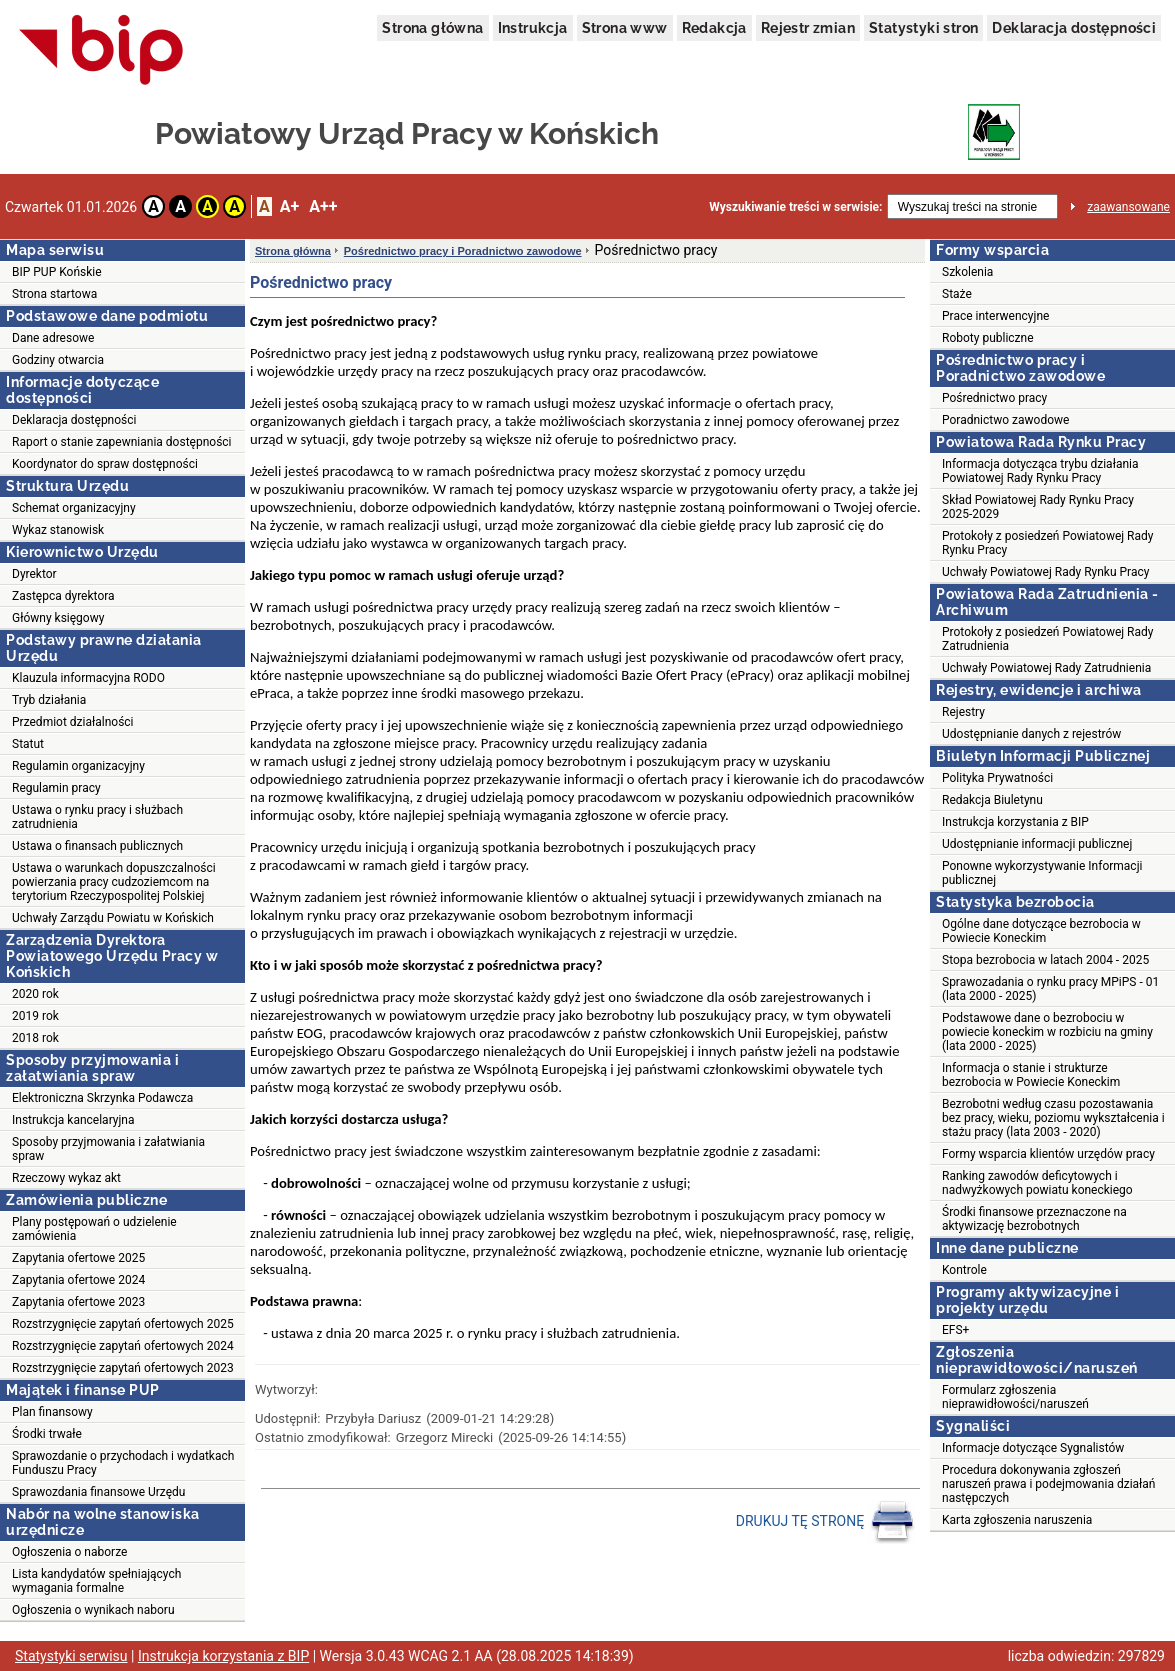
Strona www (625, 28)
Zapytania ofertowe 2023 (78, 1302)
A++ (323, 206)
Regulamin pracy (56, 788)
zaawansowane (1128, 207)
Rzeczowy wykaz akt (66, 1178)
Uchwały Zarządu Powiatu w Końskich (113, 918)
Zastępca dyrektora (63, 596)
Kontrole (964, 1270)
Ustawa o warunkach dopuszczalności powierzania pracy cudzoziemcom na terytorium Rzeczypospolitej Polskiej (114, 882)
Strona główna (432, 28)
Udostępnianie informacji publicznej (1037, 844)
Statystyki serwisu (71, 1656)
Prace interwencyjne (995, 316)
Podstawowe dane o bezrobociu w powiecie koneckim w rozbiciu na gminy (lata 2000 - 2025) (1047, 1032)
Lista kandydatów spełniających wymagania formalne (96, 1581)
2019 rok (35, 1016)
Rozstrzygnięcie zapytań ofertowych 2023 (123, 1368)
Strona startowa (54, 294)
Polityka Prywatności (997, 778)
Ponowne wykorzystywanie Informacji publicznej (1042, 873)
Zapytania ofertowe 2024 (78, 1280)
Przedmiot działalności (73, 722)
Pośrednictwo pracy (994, 398)
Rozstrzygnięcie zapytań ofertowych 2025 (123, 1324)
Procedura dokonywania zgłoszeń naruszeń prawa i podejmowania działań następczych (1048, 1484)
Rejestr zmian (808, 28)
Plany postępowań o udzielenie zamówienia (94, 1229)
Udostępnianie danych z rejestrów (1031, 734)
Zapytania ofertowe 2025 (78, 1258)
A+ (289, 206)
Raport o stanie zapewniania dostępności (122, 442)
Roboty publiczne (988, 338)
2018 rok (35, 1038)
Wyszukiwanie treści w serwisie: (795, 207)
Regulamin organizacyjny (78, 766)
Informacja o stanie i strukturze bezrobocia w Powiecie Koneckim (1031, 1075)
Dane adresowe (53, 338)
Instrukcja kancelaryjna (73, 1120)
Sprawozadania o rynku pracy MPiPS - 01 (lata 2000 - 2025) (1050, 989)
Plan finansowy (52, 1412)
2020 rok (35, 994)
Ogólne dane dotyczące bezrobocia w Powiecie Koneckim (1041, 931)
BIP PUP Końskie (57, 272)
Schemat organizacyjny (74, 508)
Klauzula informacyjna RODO (88, 678)
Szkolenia (967, 272)
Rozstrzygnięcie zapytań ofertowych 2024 (123, 1346)
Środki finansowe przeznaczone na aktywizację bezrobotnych (1034, 1219)
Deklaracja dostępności (1074, 28)
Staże (957, 294)
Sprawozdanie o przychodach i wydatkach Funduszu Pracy (123, 1463)
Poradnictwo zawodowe (1005, 420)
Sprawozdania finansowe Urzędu (98, 1492)
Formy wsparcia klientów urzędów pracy (1048, 1154)
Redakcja (714, 28)
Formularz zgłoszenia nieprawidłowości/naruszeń (1015, 1397)
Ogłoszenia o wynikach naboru (93, 1610)
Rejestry (963, 712)
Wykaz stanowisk (58, 530)
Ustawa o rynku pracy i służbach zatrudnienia (97, 817)
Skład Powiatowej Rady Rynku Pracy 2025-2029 (1038, 507)
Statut (28, 744)
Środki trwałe (47, 1434)
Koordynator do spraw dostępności (105, 464)
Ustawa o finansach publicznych (97, 846)
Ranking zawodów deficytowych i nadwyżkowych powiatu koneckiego (1037, 1183)
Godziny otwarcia (58, 360)
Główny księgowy (58, 618)
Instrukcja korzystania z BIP (1015, 822)
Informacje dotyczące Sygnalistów (1033, 1448)
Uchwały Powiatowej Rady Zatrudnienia (1046, 668)
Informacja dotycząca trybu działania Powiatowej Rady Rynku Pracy (1040, 471)
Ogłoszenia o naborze (69, 1552)
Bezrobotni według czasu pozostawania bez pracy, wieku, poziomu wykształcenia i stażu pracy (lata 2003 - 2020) (1053, 1118)
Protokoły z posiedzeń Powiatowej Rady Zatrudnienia (1047, 639)
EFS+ (955, 1330)
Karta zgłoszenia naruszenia (1017, 1520)
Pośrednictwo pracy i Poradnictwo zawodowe (463, 251)
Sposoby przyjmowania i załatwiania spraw (108, 1149)
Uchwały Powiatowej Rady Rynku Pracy (1045, 572)
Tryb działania (49, 700)
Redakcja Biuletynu (992, 800)
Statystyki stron (923, 28)
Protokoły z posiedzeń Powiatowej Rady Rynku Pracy (1047, 543)
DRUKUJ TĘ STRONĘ (825, 1522)
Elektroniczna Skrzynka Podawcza (102, 1098)
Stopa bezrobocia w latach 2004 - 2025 (1045, 960)
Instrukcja (533, 28)
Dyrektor (34, 574)
